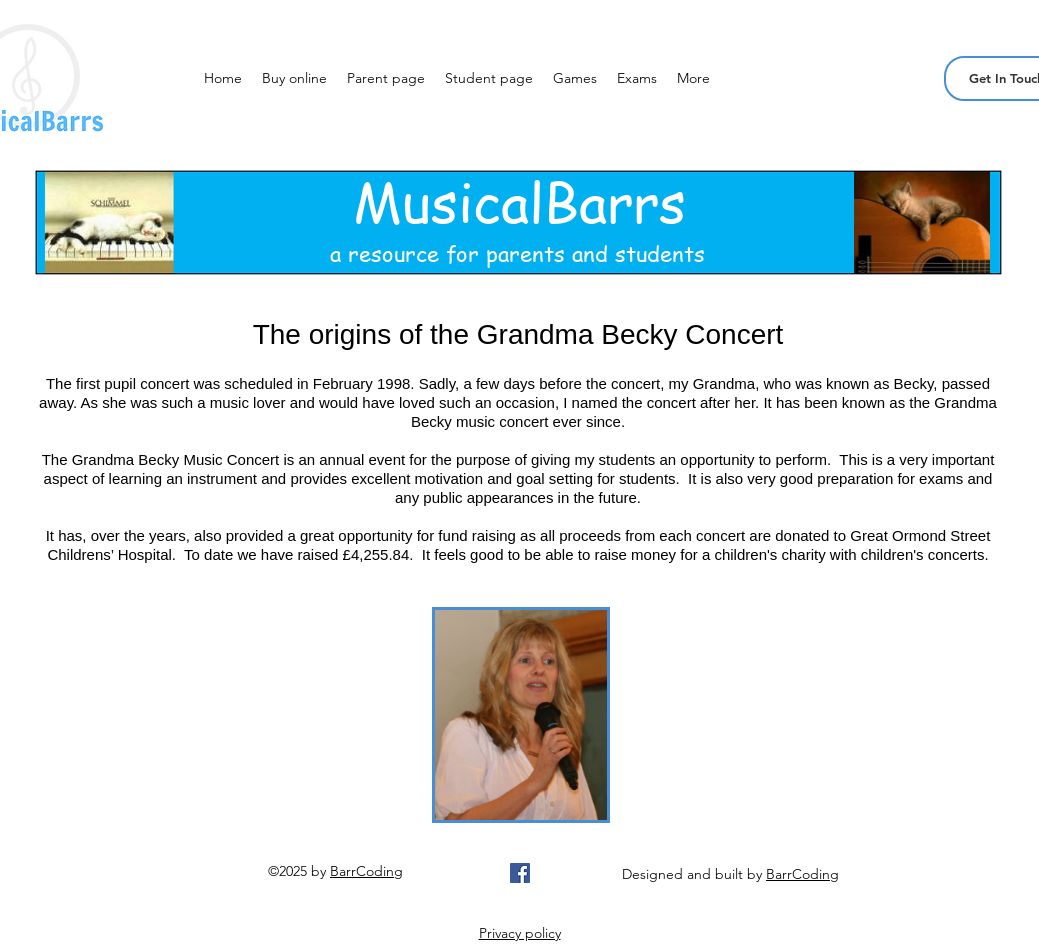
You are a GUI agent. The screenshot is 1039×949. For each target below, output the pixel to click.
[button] (294, 78)
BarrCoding (366, 871)
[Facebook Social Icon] (520, 873)
